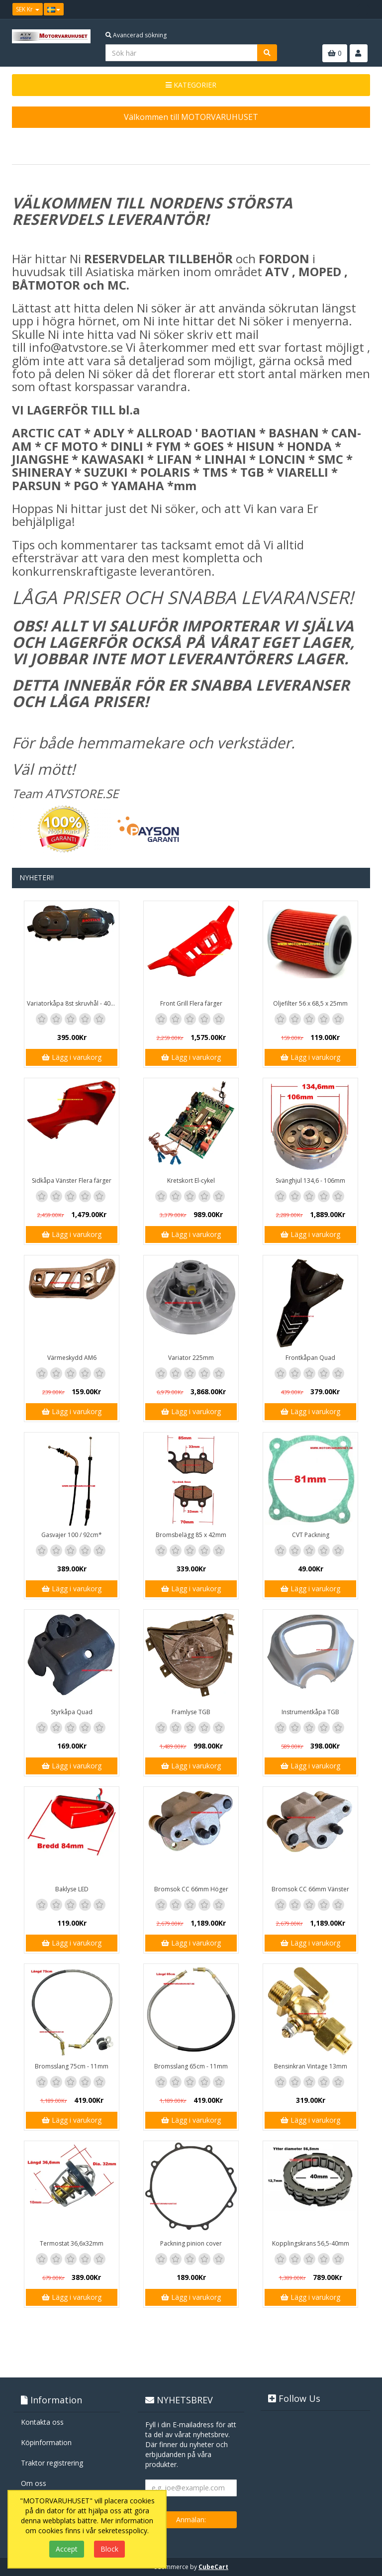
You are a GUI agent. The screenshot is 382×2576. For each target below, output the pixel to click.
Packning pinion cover (191, 2243)
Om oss (33, 2483)
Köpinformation (46, 2442)
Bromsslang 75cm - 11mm (71, 2066)
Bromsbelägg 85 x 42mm (191, 1535)
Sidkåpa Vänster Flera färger (71, 1180)
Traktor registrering (52, 2463)
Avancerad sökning (136, 35)
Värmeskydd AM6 (71, 1357)
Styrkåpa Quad (72, 1712)
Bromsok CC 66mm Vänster (310, 1889)
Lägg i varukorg (71, 1057)
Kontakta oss (42, 2422)
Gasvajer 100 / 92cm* (71, 1535)
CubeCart (213, 2567)
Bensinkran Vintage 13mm (310, 2066)
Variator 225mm (191, 1357)
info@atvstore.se (76, 347)
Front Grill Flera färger (191, 1003)
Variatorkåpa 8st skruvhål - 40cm (73, 1003)
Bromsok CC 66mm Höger (191, 1889)
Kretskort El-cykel (191, 1180)
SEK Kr (27, 9)
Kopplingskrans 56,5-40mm (310, 2243)
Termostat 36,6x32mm (71, 2243)
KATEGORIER (191, 85)
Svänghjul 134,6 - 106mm (310, 1180)
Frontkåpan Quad (310, 1357)
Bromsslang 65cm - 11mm (191, 2066)
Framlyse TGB (191, 1712)
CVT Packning (310, 1535)
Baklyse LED (72, 1889)
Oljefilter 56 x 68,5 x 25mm (310, 1003)
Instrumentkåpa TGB (310, 1712)
